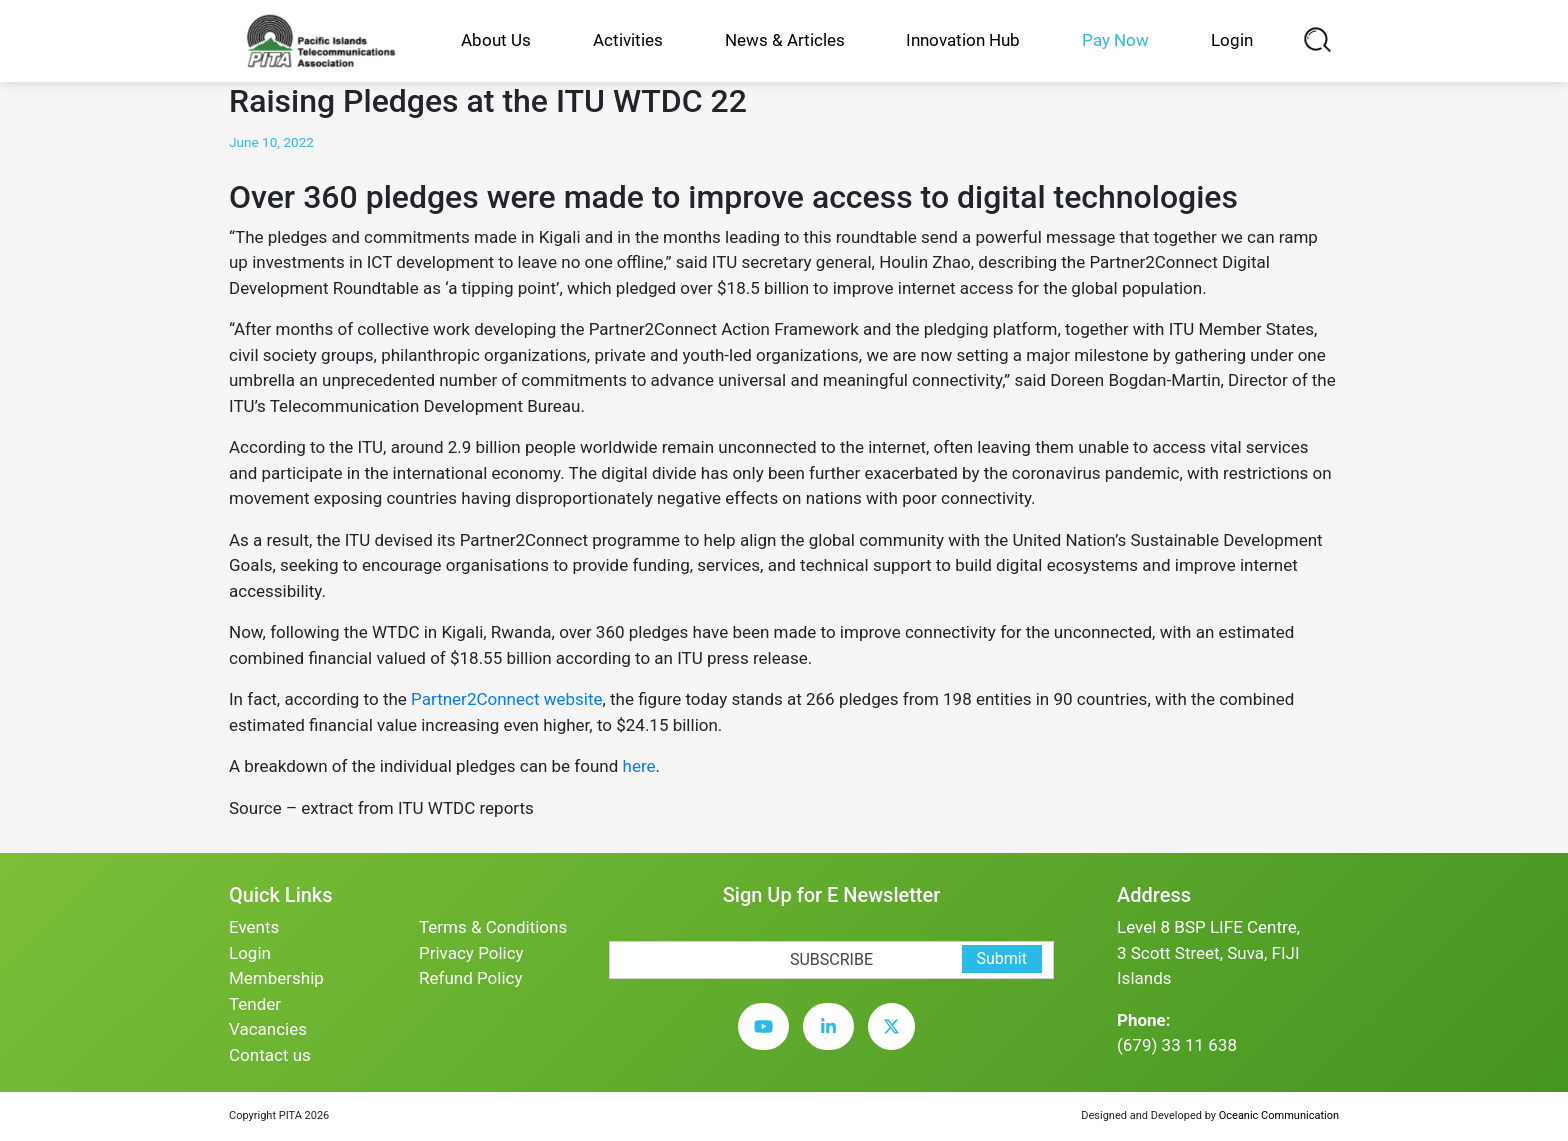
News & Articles (785, 40)
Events (254, 927)
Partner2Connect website (506, 699)
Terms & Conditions (493, 927)
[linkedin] (833, 1042)
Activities (628, 40)
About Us (496, 40)
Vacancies (268, 1029)
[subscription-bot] (609, 927)
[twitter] (896, 1042)
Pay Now (1115, 40)
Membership (276, 978)
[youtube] (768, 1042)
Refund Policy (471, 978)
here (639, 766)
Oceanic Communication (1279, 1115)
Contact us (270, 1055)
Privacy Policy (471, 953)
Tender (255, 1004)
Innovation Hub (963, 40)
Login (1232, 40)
